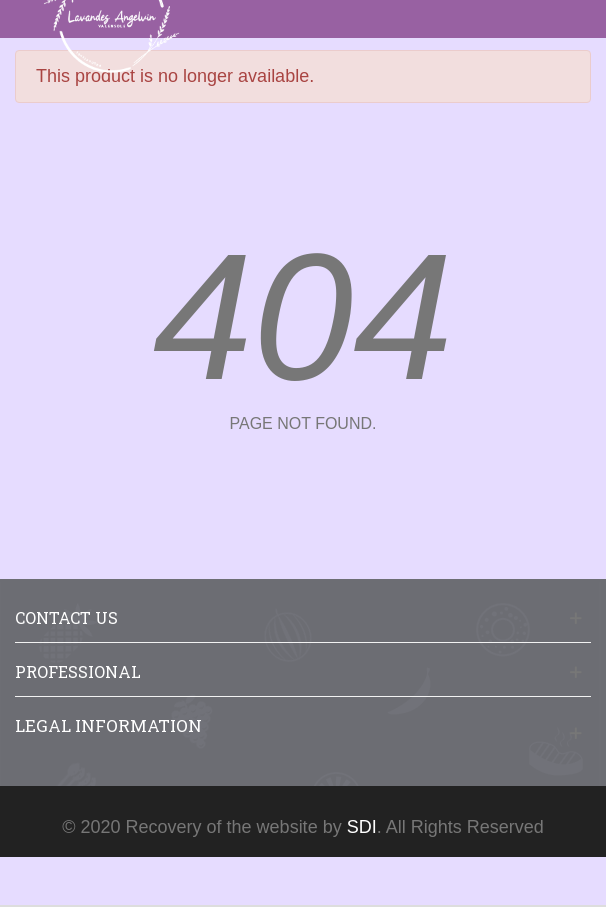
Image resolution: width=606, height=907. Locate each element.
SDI (362, 827)
